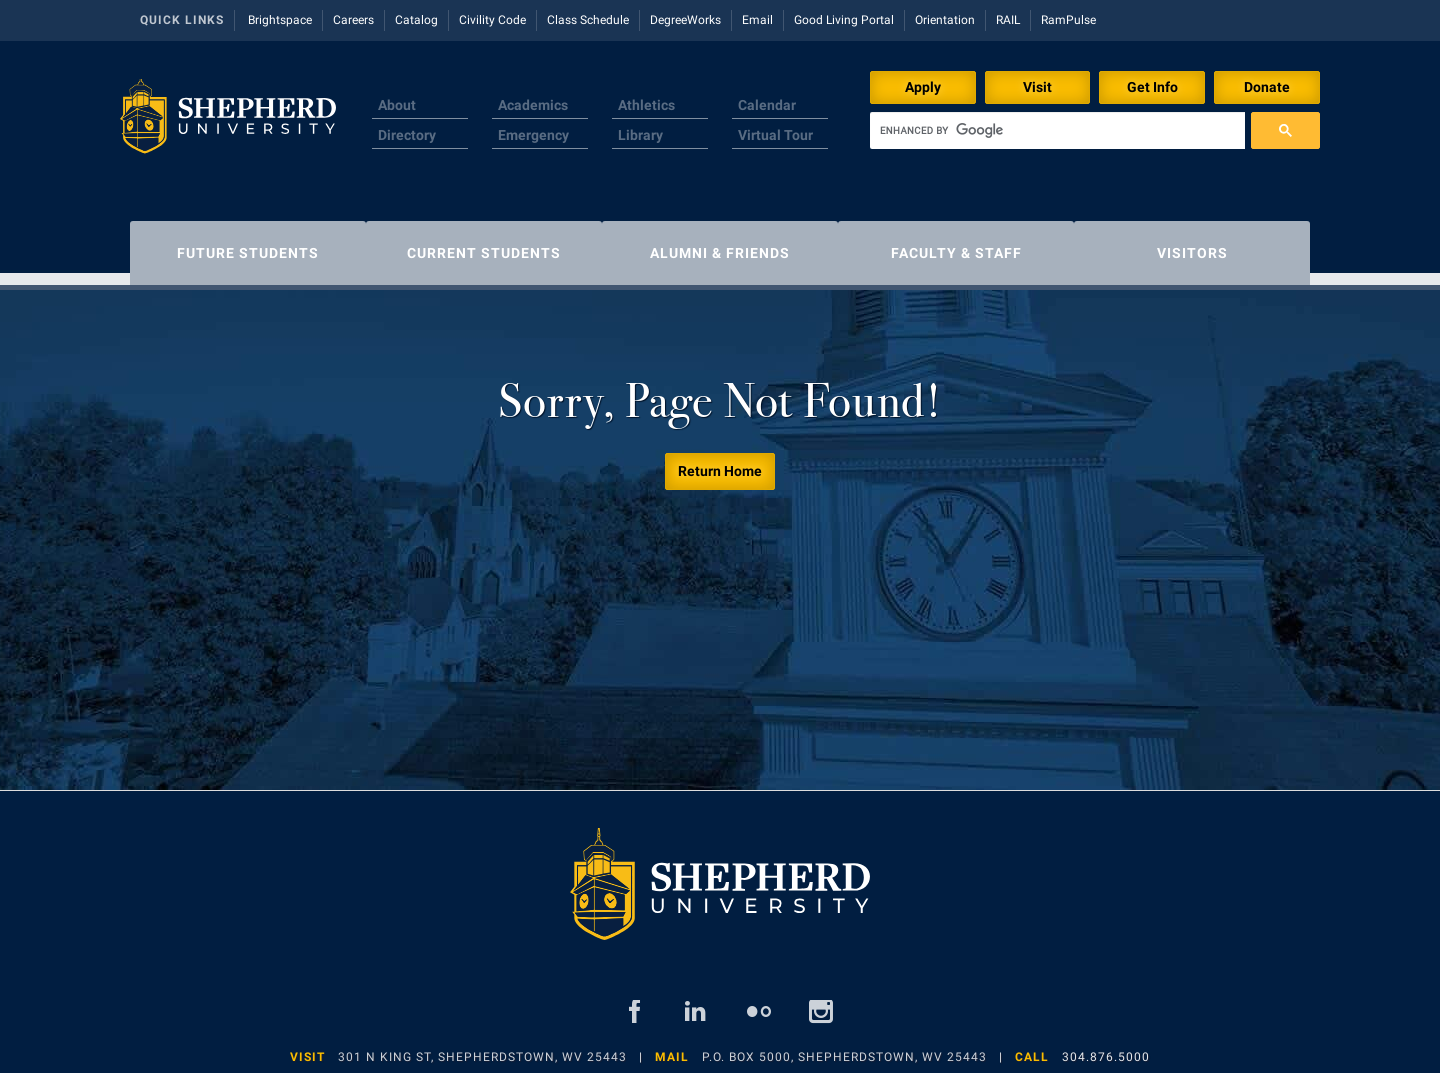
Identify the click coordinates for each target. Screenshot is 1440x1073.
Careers (353, 20)
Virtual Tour (775, 135)
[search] (1057, 130)
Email (757, 20)
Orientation (945, 20)
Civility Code (492, 20)
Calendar (767, 105)
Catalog (416, 20)
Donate (1267, 87)
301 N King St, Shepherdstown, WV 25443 (482, 1047)
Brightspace (280, 20)
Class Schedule (588, 20)
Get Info (1152, 87)
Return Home (720, 461)
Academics (533, 105)
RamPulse (1068, 20)
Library (640, 135)
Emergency (533, 135)
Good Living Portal (844, 20)
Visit (1037, 87)
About (397, 105)
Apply (923, 87)
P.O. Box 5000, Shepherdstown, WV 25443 (844, 1047)
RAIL (1008, 20)
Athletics (646, 105)
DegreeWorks (685, 20)
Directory (407, 135)
